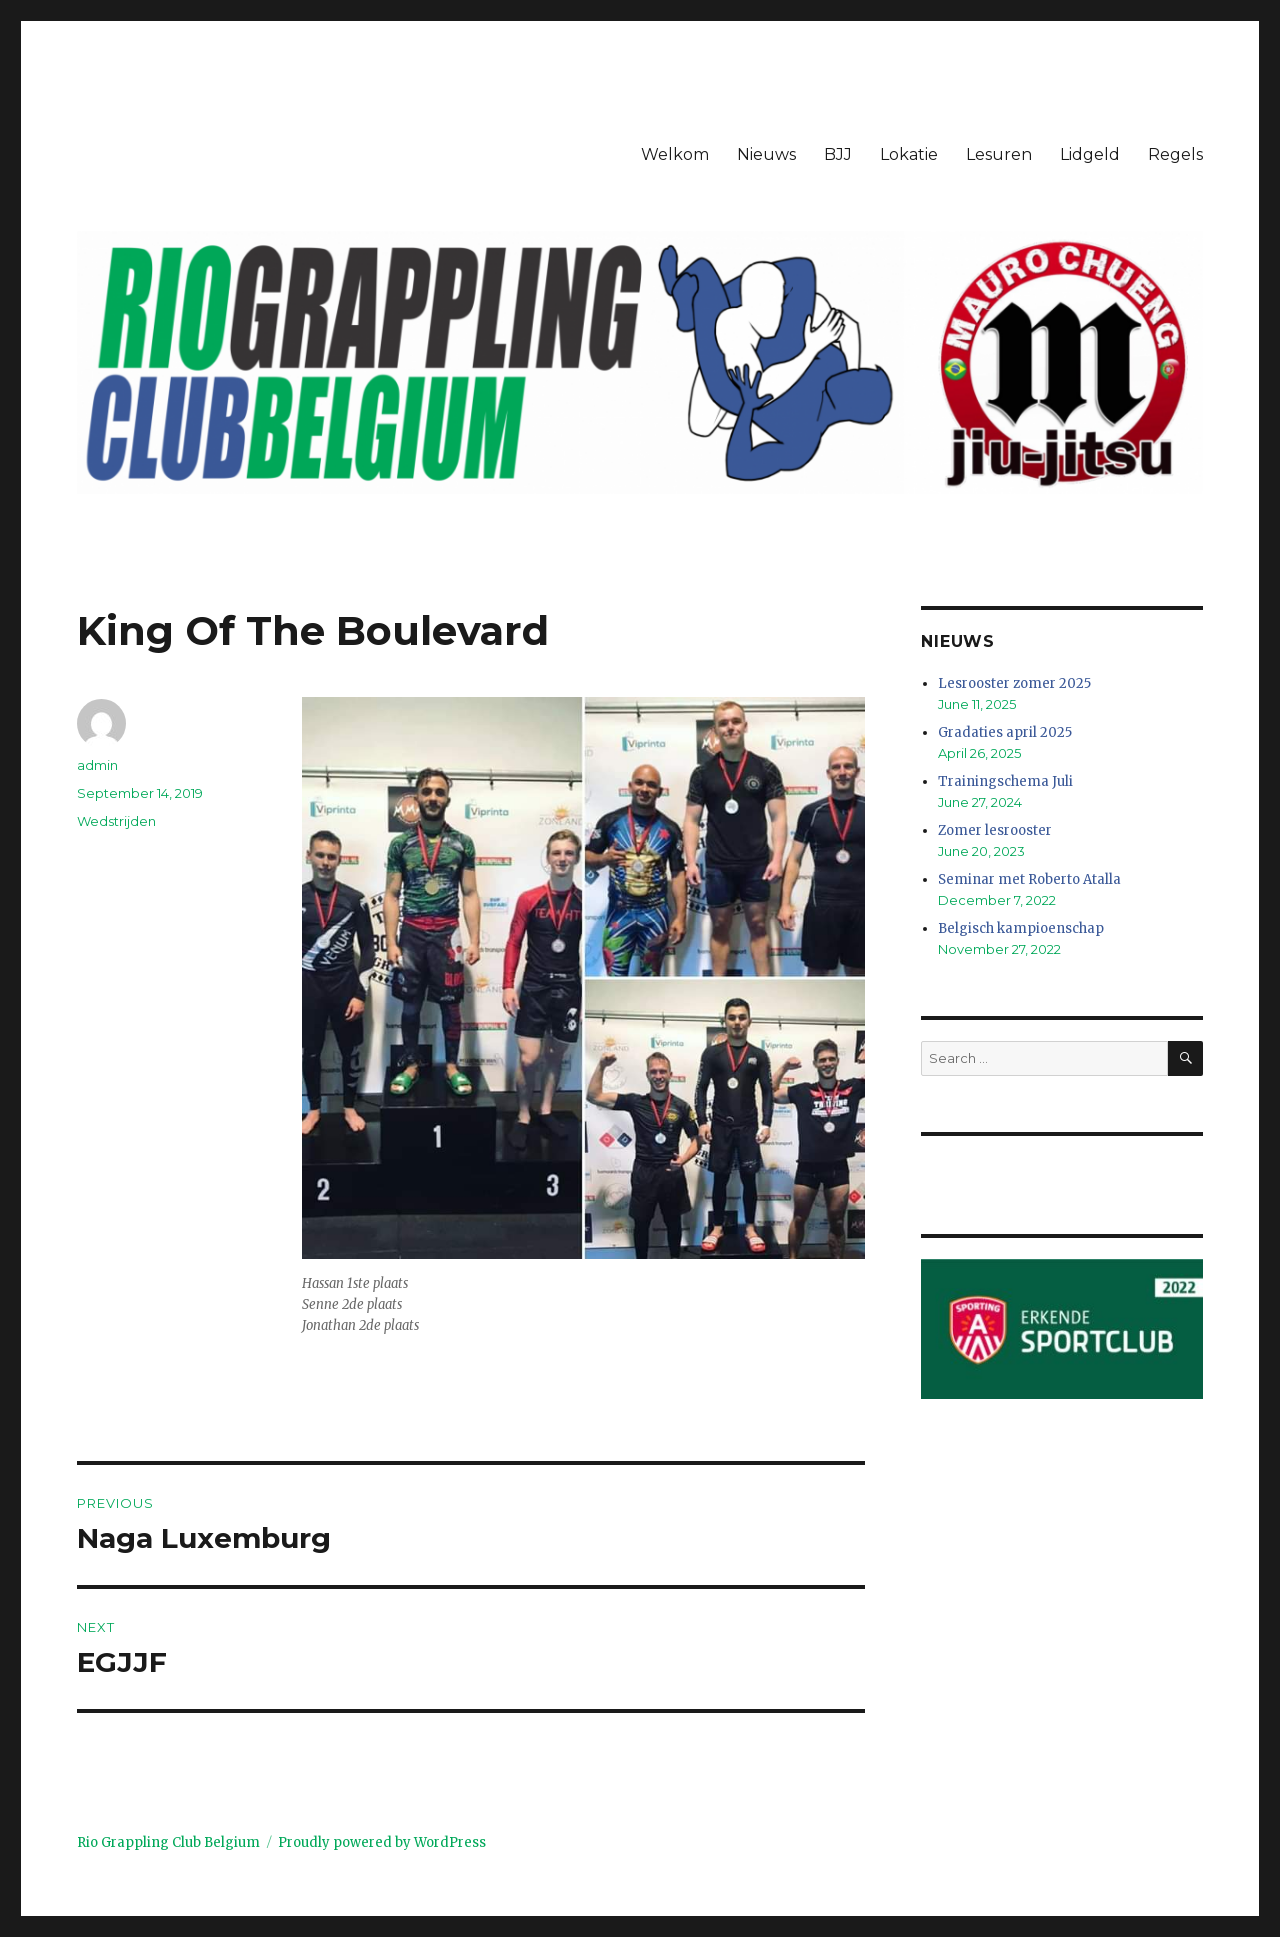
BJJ (838, 154)
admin (97, 765)
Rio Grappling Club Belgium (168, 1842)
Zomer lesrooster (995, 830)
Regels (1175, 154)
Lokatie (909, 154)
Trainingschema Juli (1005, 781)
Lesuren (999, 154)
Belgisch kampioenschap (1021, 928)
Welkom (675, 154)
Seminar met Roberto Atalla (1029, 879)
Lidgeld (1090, 154)
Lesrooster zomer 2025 (1014, 683)
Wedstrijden (116, 821)
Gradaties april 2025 (1005, 732)
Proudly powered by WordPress (382, 1842)
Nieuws (766, 154)
